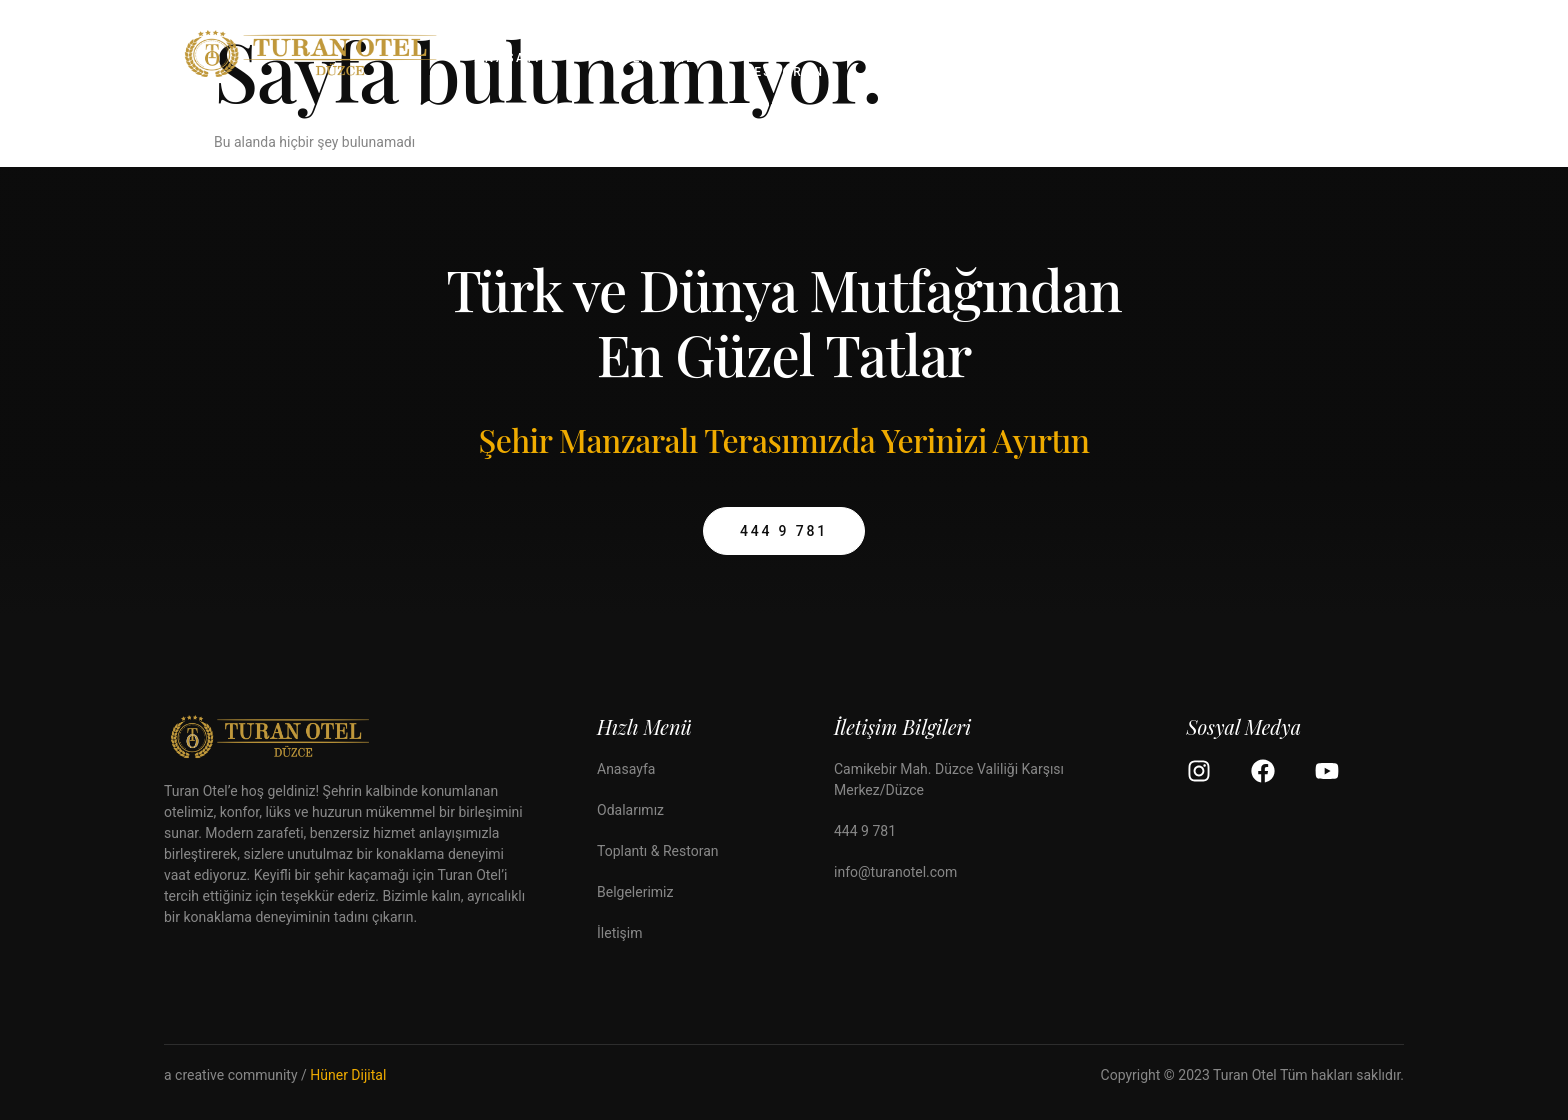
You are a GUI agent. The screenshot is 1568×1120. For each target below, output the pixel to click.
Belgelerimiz (927, 58)
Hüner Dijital (348, 1075)
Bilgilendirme (1089, 58)
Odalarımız (649, 58)
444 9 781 (784, 531)
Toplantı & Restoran (784, 59)
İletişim (1230, 58)
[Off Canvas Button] (1372, 59)
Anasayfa (514, 58)
